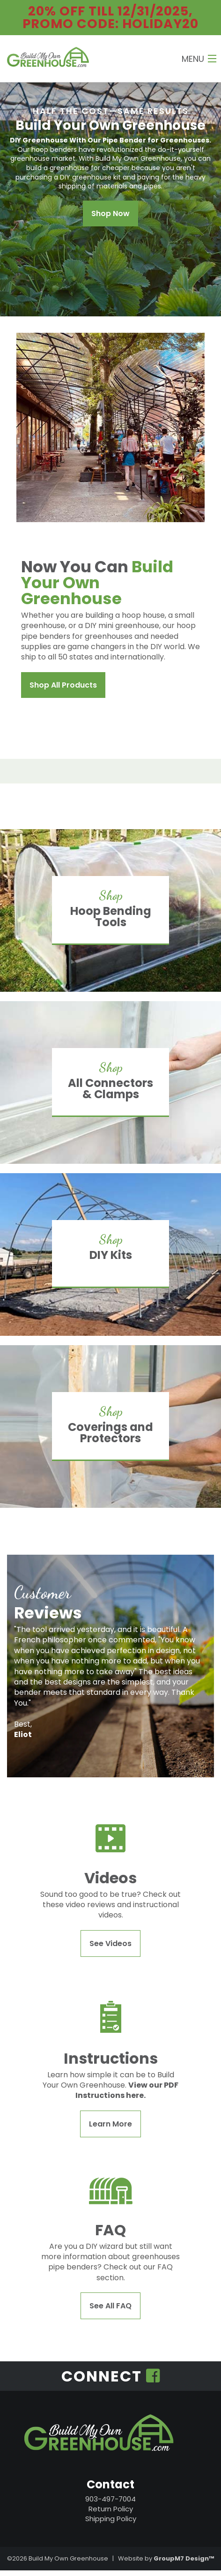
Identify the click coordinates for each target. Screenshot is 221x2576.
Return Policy (110, 2509)
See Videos (110, 1943)
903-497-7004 (110, 2499)
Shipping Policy (110, 2519)
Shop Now (110, 213)
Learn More (110, 2124)
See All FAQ (110, 2305)
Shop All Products (63, 685)
